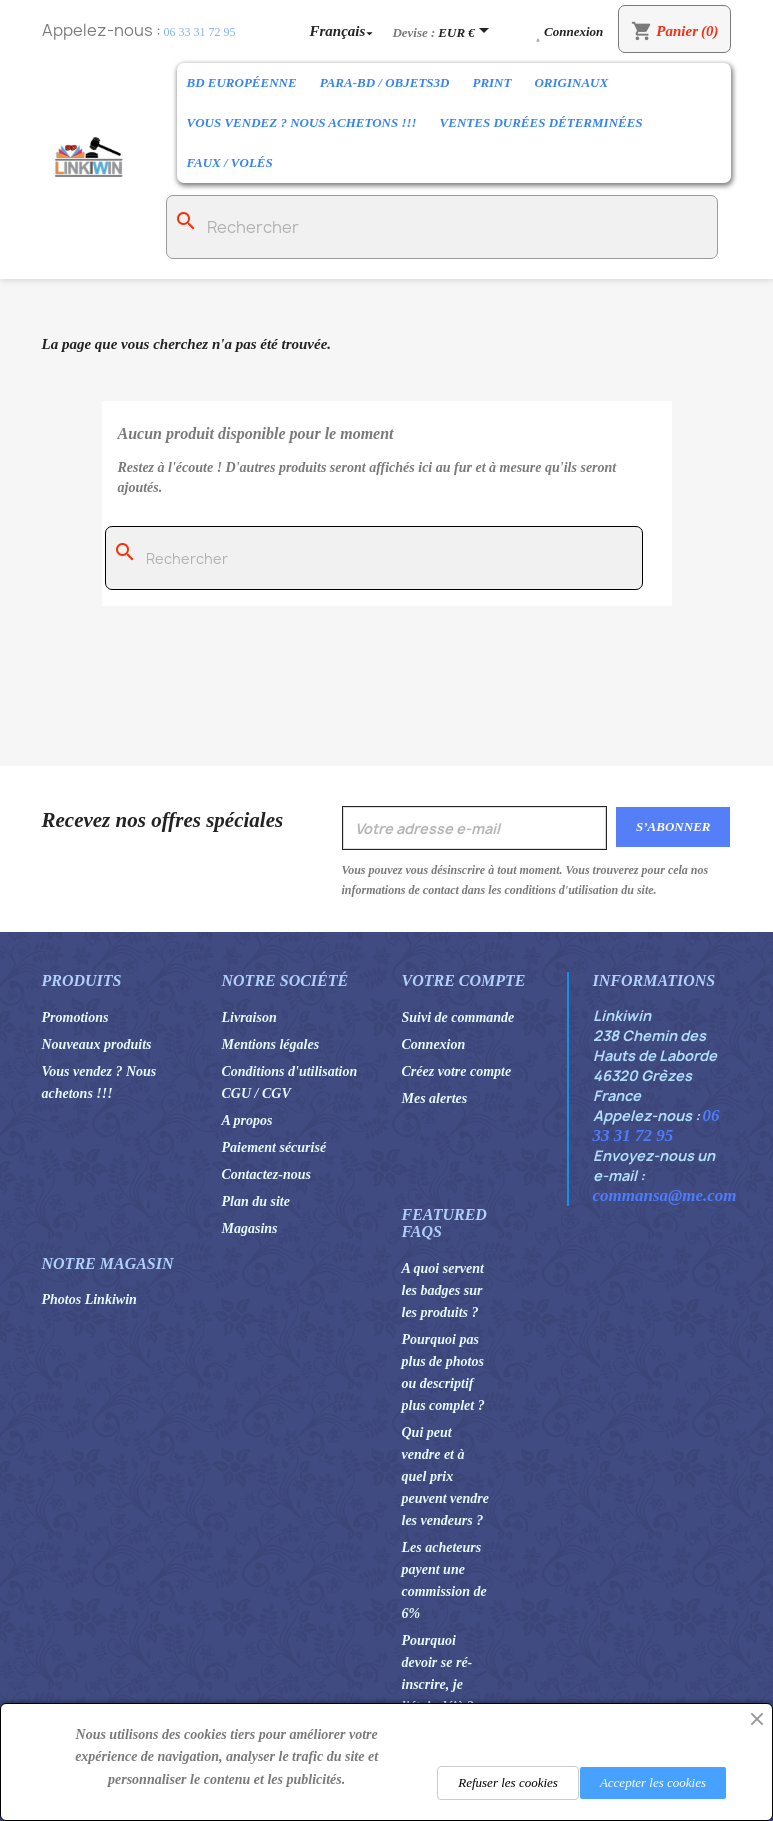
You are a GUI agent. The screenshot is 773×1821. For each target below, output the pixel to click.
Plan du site (256, 1201)
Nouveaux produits (97, 1044)
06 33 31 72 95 (200, 32)
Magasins (250, 1228)
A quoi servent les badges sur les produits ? (443, 1290)
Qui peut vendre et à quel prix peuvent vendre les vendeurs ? (445, 1476)
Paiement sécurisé (274, 1147)
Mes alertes (435, 1098)
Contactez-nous (266, 1174)
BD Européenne (242, 82)
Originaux (571, 82)
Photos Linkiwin (89, 1299)
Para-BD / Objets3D (385, 82)
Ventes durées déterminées (541, 122)
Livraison (249, 1017)
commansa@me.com (665, 1195)
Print (491, 82)
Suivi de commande (458, 1017)
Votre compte (464, 980)
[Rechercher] (442, 227)
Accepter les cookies (653, 1782)
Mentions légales (271, 1044)
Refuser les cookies (508, 1782)
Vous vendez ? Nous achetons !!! (302, 122)
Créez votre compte (457, 1071)
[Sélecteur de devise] (466, 32)
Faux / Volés (230, 162)
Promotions (75, 1017)
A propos (247, 1120)
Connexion (434, 1044)
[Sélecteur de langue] (344, 30)
